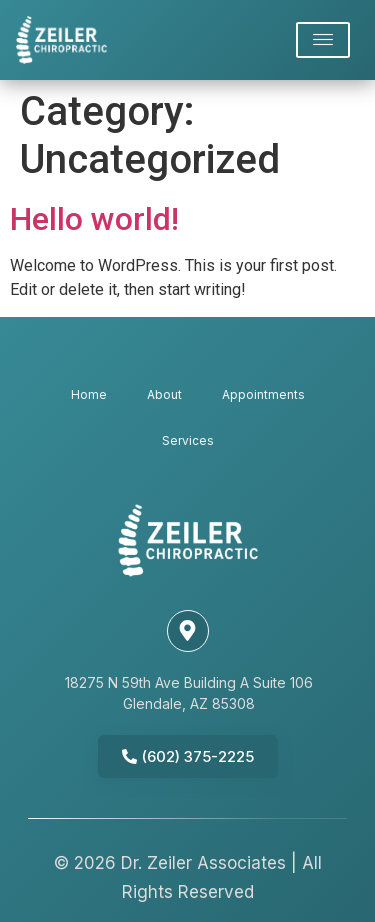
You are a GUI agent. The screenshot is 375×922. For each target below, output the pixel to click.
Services (188, 440)
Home (89, 394)
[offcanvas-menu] (323, 40)
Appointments (263, 394)
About (164, 394)
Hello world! (94, 219)
